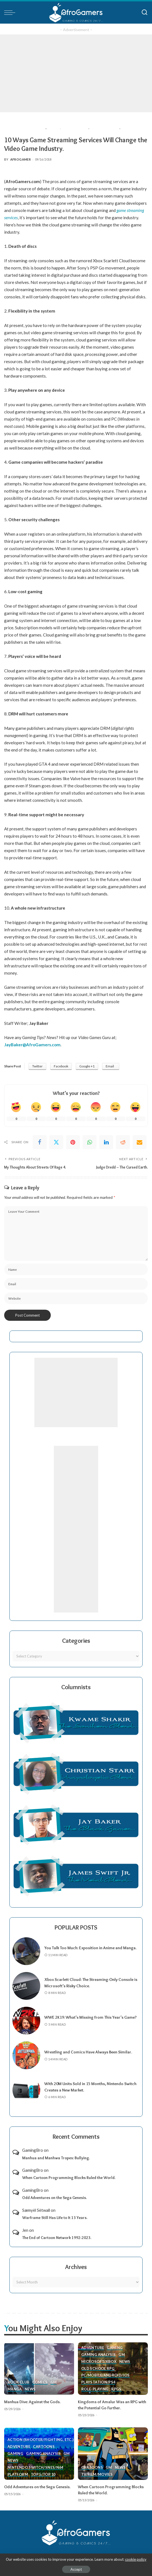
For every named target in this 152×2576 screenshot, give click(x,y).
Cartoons (44, 2446)
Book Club (18, 2382)
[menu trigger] (11, 12)
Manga (14, 2389)
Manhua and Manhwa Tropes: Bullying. (56, 2157)
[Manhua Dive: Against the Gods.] (39, 2368)
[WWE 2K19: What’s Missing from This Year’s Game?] (26, 2021)
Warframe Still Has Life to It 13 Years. (54, 2217)
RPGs (116, 2389)
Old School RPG (98, 2368)
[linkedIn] (106, 1142)
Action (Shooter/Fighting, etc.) (40, 2440)
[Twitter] (56, 1142)
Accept (76, 2569)
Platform (17, 2474)
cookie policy (135, 2559)
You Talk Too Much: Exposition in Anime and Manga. (90, 1947)
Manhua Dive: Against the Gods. (32, 2401)
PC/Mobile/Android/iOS (105, 2375)
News (30, 2389)
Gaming (115, 2348)
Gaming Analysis (98, 2355)
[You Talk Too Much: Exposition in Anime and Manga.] (26, 1951)
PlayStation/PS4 (98, 2382)
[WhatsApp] (90, 1142)
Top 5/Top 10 (44, 2474)
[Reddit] (123, 1142)
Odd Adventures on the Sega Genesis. (54, 2197)
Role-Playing (94, 2389)
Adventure (92, 2348)
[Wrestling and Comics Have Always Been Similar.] (26, 2055)
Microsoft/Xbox (98, 2361)
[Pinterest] (73, 1142)
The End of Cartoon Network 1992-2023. (56, 2237)
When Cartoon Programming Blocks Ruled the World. (68, 2177)
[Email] (139, 1142)
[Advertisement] (76, 73)
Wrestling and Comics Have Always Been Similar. (88, 2052)
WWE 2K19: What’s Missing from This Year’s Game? (90, 2017)
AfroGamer (20, 159)
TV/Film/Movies (97, 2474)
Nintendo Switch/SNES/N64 (35, 2467)
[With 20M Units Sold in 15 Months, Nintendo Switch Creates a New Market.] (26, 2090)
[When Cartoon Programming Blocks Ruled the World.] (113, 2453)
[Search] (144, 12)
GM (54, 2382)
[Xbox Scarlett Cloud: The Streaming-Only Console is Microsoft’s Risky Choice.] (26, 1986)
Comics (40, 2382)
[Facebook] (40, 1142)
